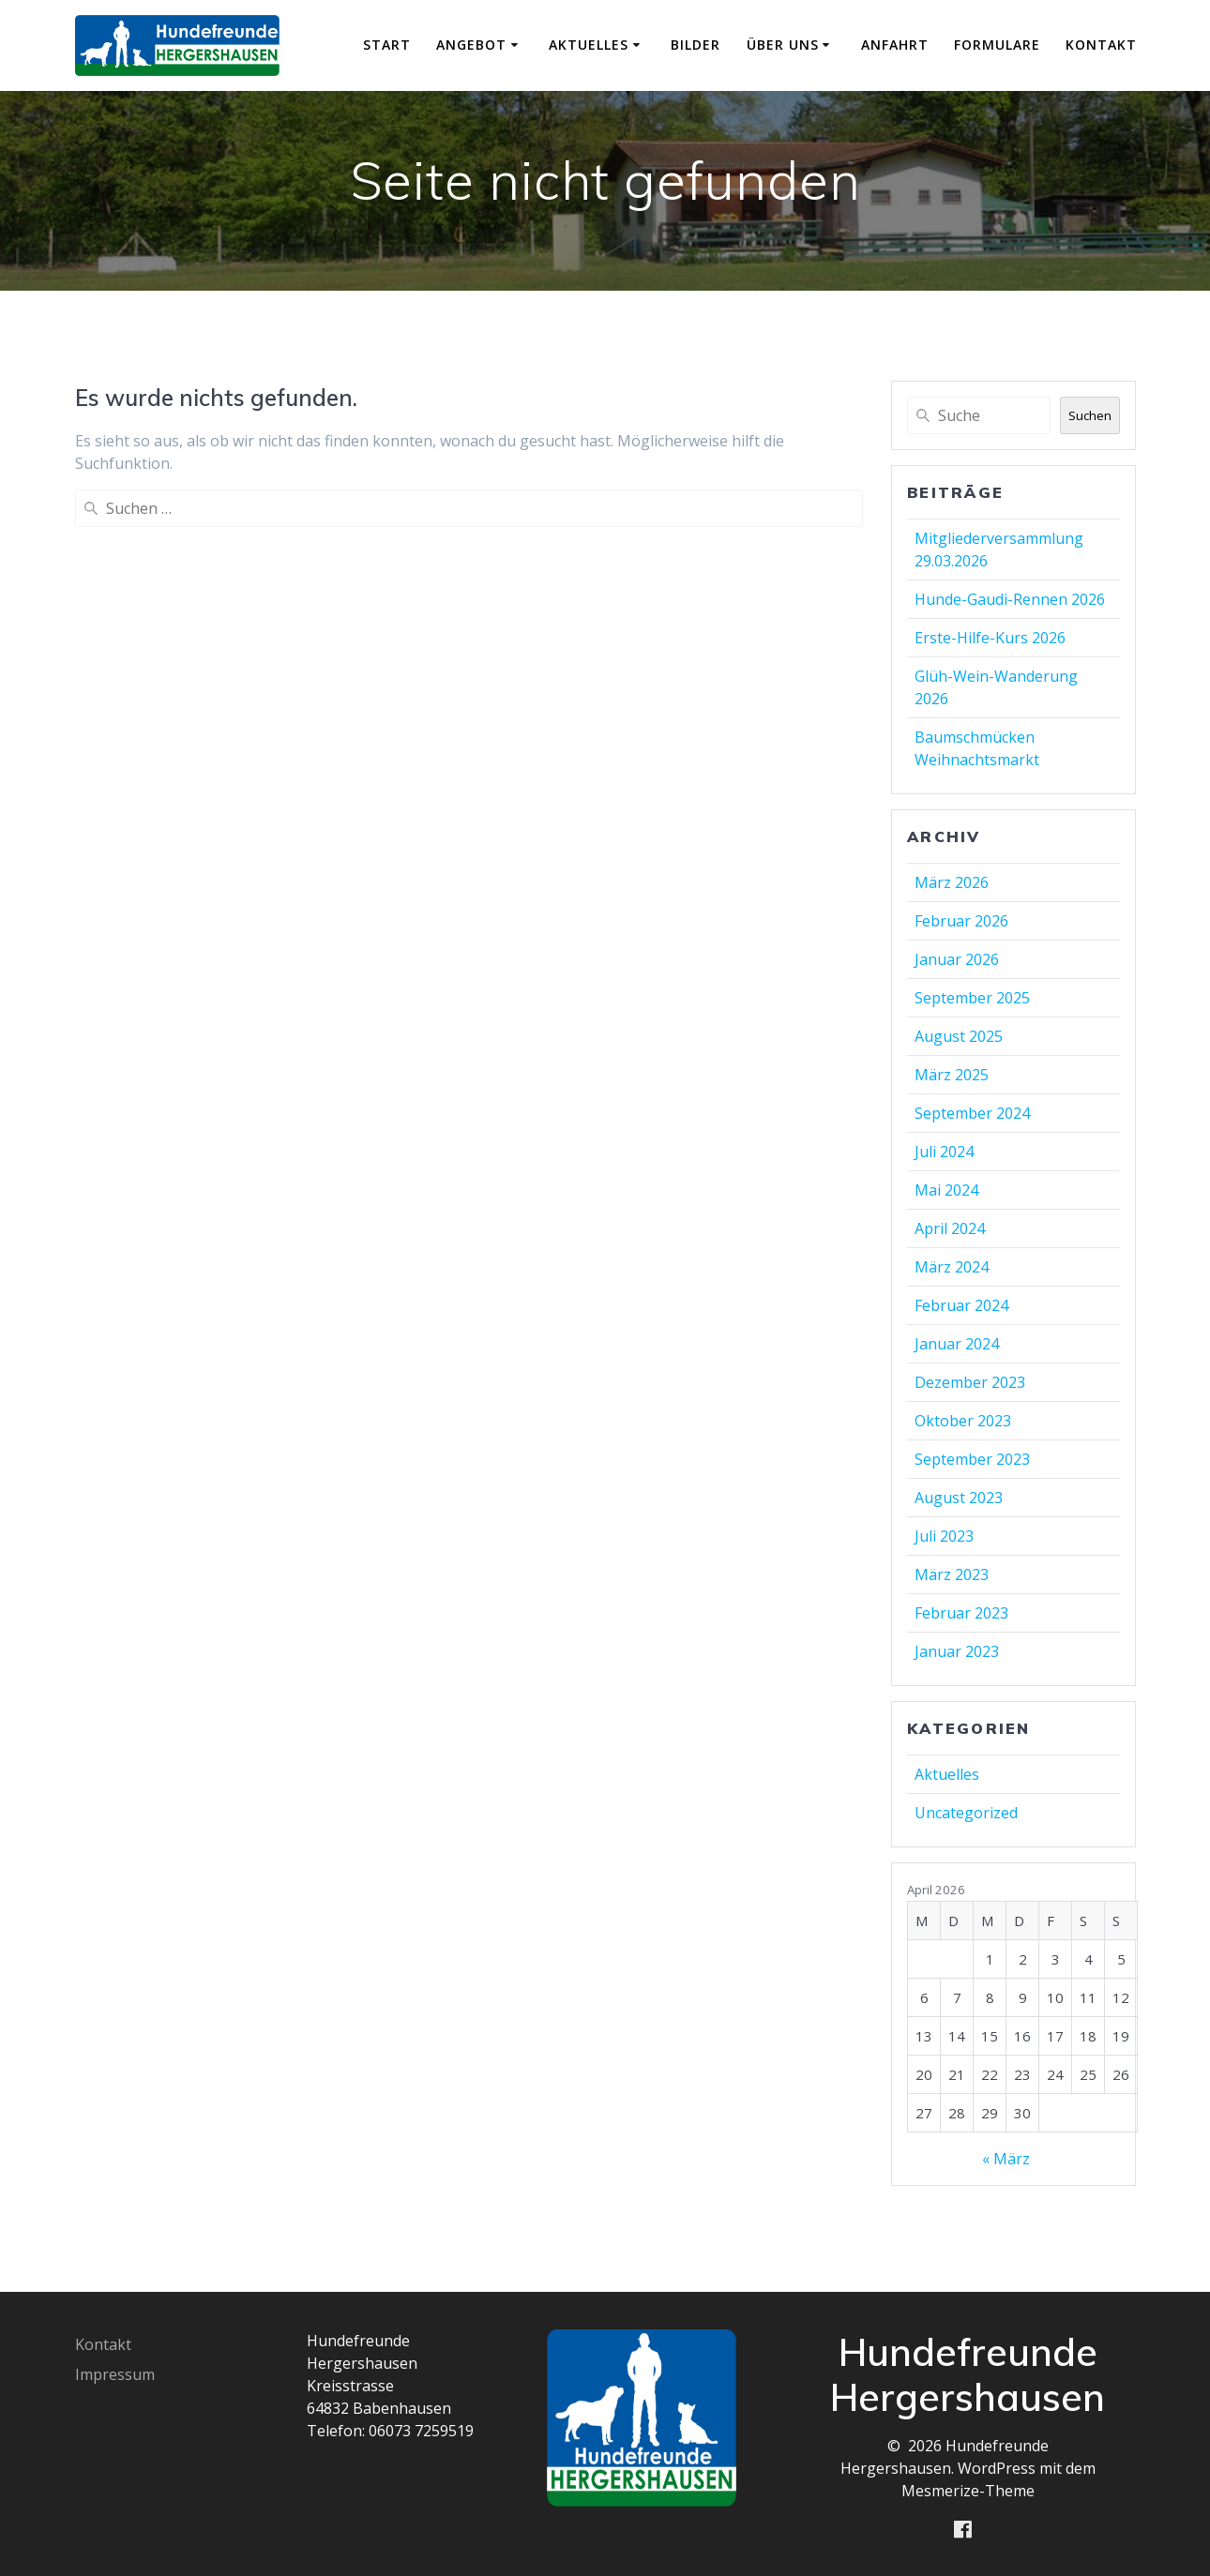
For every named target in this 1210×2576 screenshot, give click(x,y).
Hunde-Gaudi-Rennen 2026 (1010, 599)
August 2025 (959, 1036)
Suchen (1090, 415)
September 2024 (972, 1113)
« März (1006, 2158)
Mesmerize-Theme (968, 2490)
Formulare (997, 44)
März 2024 (952, 1267)
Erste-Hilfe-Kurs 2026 (990, 637)
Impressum (115, 2374)
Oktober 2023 (963, 1420)
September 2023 (972, 1459)
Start (387, 44)
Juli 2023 (944, 1536)
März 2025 (952, 1074)
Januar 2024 (957, 1343)
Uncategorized (966, 1812)
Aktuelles (588, 44)
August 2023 (959, 1497)
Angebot (471, 44)
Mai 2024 (946, 1190)
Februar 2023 (961, 1613)
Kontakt (1101, 44)
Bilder (695, 44)
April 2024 (950, 1228)
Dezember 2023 (970, 1382)
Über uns (783, 44)
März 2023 (952, 1574)
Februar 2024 (961, 1305)
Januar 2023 (957, 1651)
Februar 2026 (961, 921)
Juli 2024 (944, 1151)
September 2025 (972, 997)
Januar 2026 (957, 959)
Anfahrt (895, 44)
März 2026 (952, 882)
